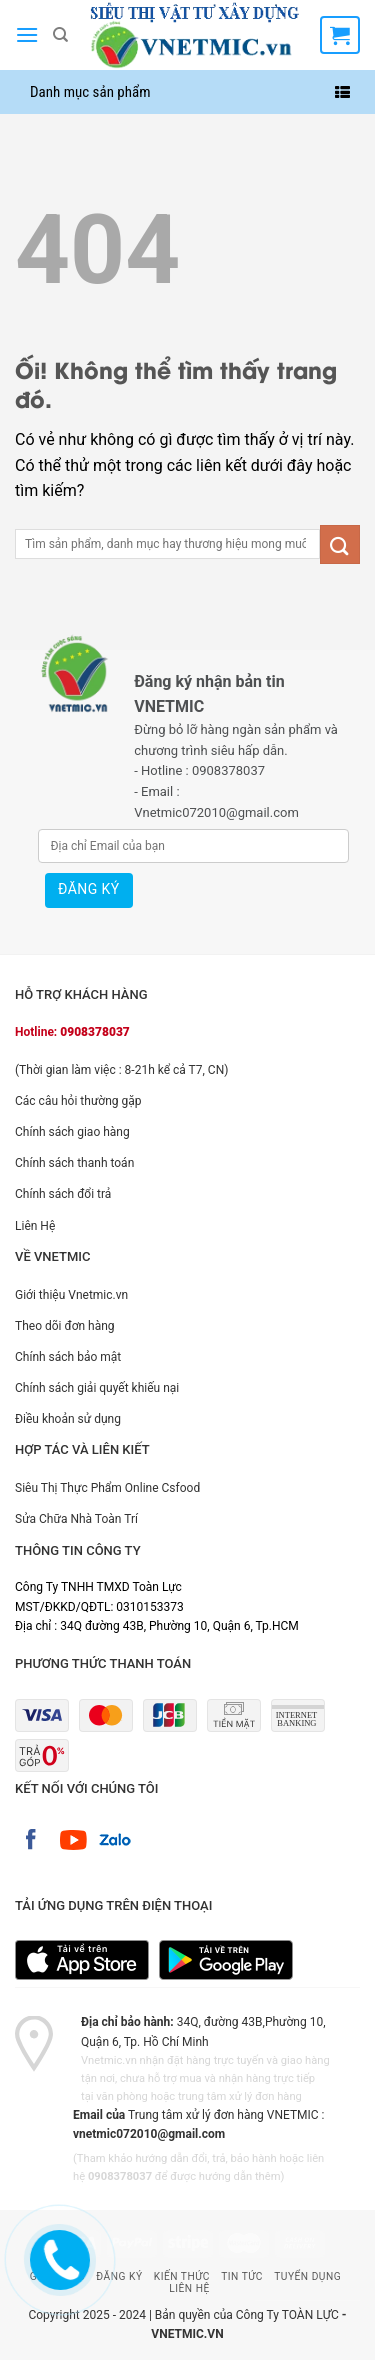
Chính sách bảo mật (68, 1357)
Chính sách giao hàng (72, 1132)
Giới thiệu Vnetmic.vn (71, 1295)
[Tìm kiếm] (60, 35)
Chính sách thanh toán (74, 1163)
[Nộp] (340, 544)
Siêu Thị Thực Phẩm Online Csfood (107, 1488)
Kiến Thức (182, 2276)
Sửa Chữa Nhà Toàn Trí (76, 1519)
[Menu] (27, 34)
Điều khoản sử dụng (68, 1419)
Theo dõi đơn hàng (65, 1326)
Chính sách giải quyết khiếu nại (97, 1388)
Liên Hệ (35, 1226)
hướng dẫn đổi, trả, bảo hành (205, 2158)
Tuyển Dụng (307, 2276)
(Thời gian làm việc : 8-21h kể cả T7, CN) (121, 1070)
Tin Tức (242, 2276)
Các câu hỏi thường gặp (78, 1101)
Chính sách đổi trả (63, 1194)
